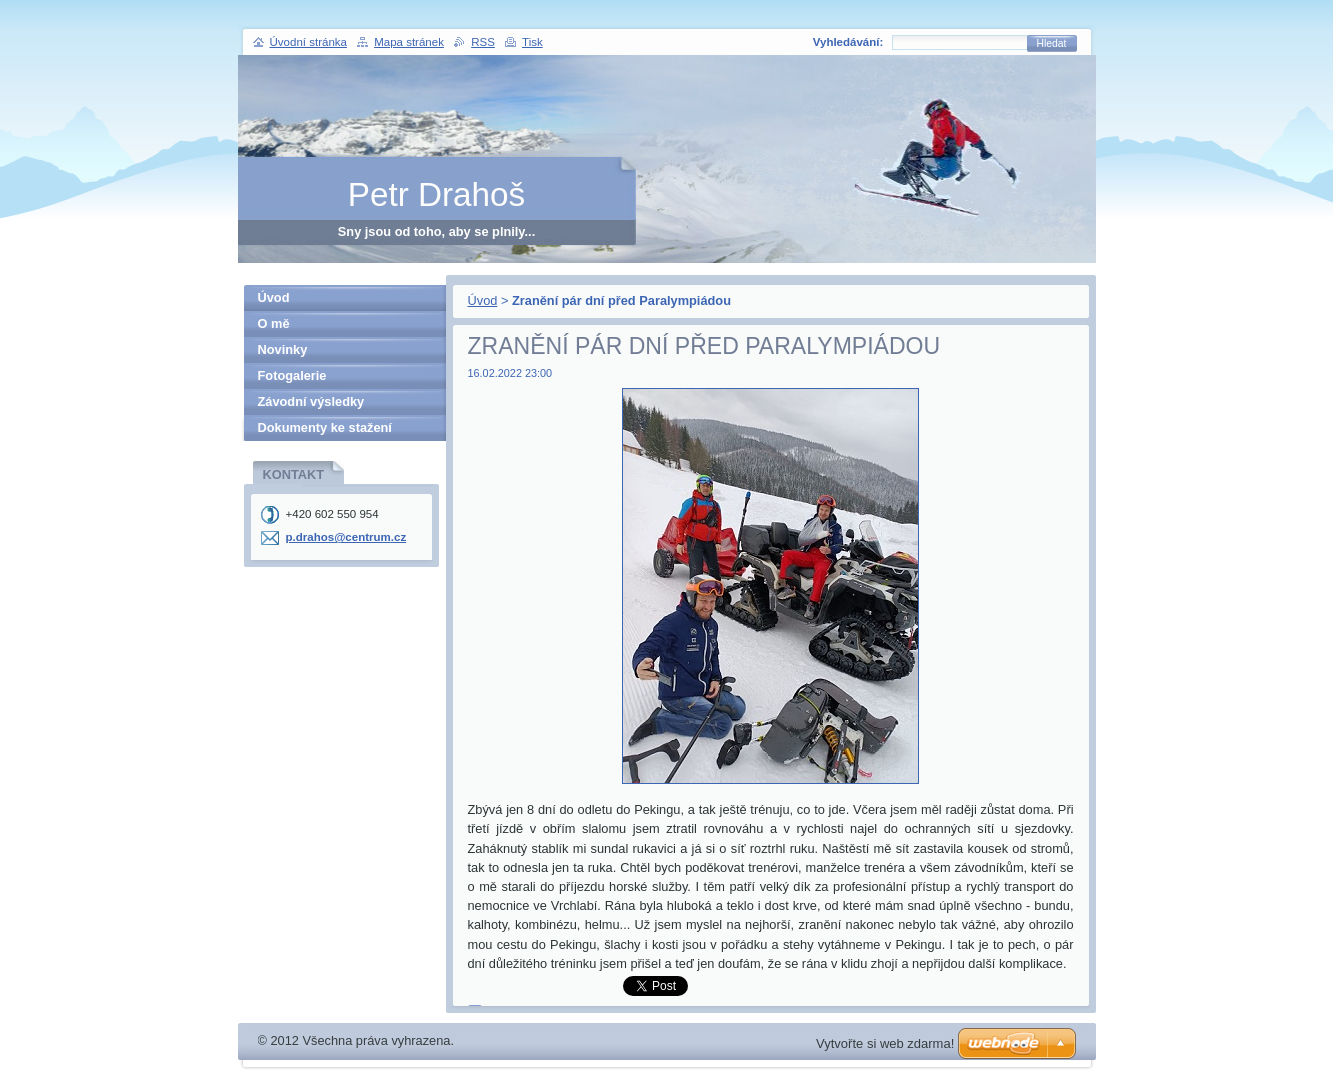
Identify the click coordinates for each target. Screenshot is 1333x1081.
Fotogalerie (292, 375)
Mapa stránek (409, 42)
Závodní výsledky (311, 401)
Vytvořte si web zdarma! (885, 1043)
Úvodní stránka (308, 42)
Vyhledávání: (848, 42)
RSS (483, 42)
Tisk (532, 42)
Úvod (483, 300)
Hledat (1052, 43)
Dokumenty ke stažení (325, 427)
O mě (274, 323)
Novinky (283, 349)
